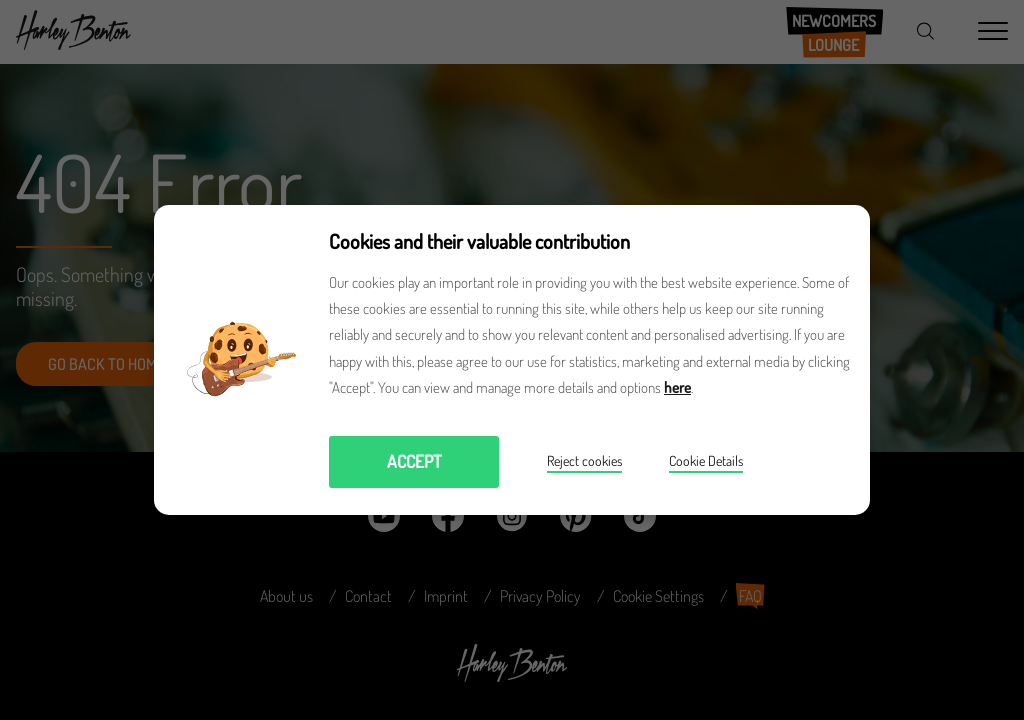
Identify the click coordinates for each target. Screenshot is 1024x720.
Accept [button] (414, 461)
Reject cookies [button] (584, 460)
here (677, 387)
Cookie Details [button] (706, 460)
